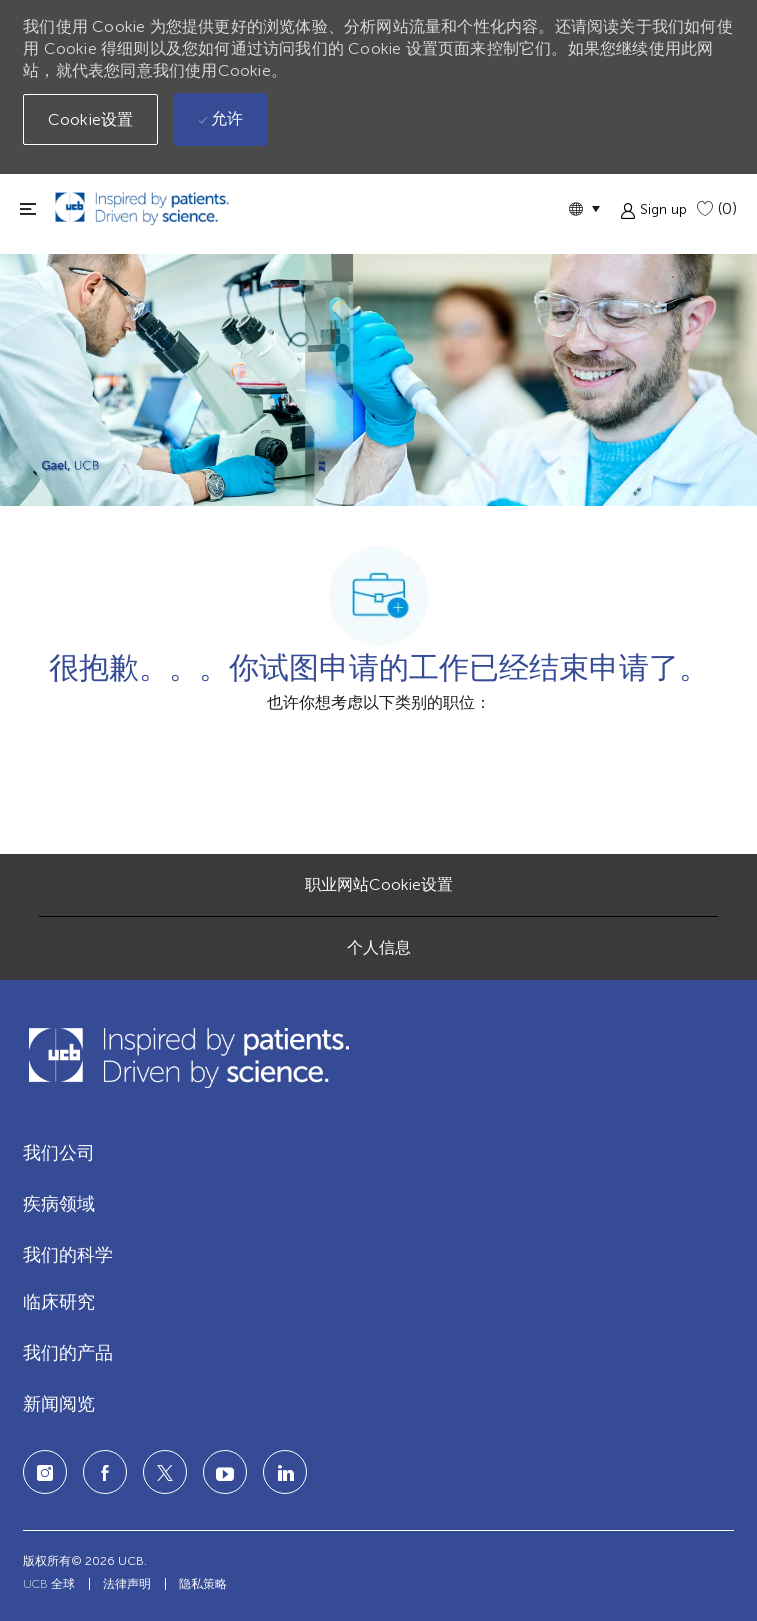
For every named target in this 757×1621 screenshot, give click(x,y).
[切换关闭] (28, 208)
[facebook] (105, 1472)
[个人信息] (379, 948)
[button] (584, 208)
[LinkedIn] (225, 1472)
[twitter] (165, 1472)
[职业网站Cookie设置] (379, 885)
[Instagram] (45, 1472)
